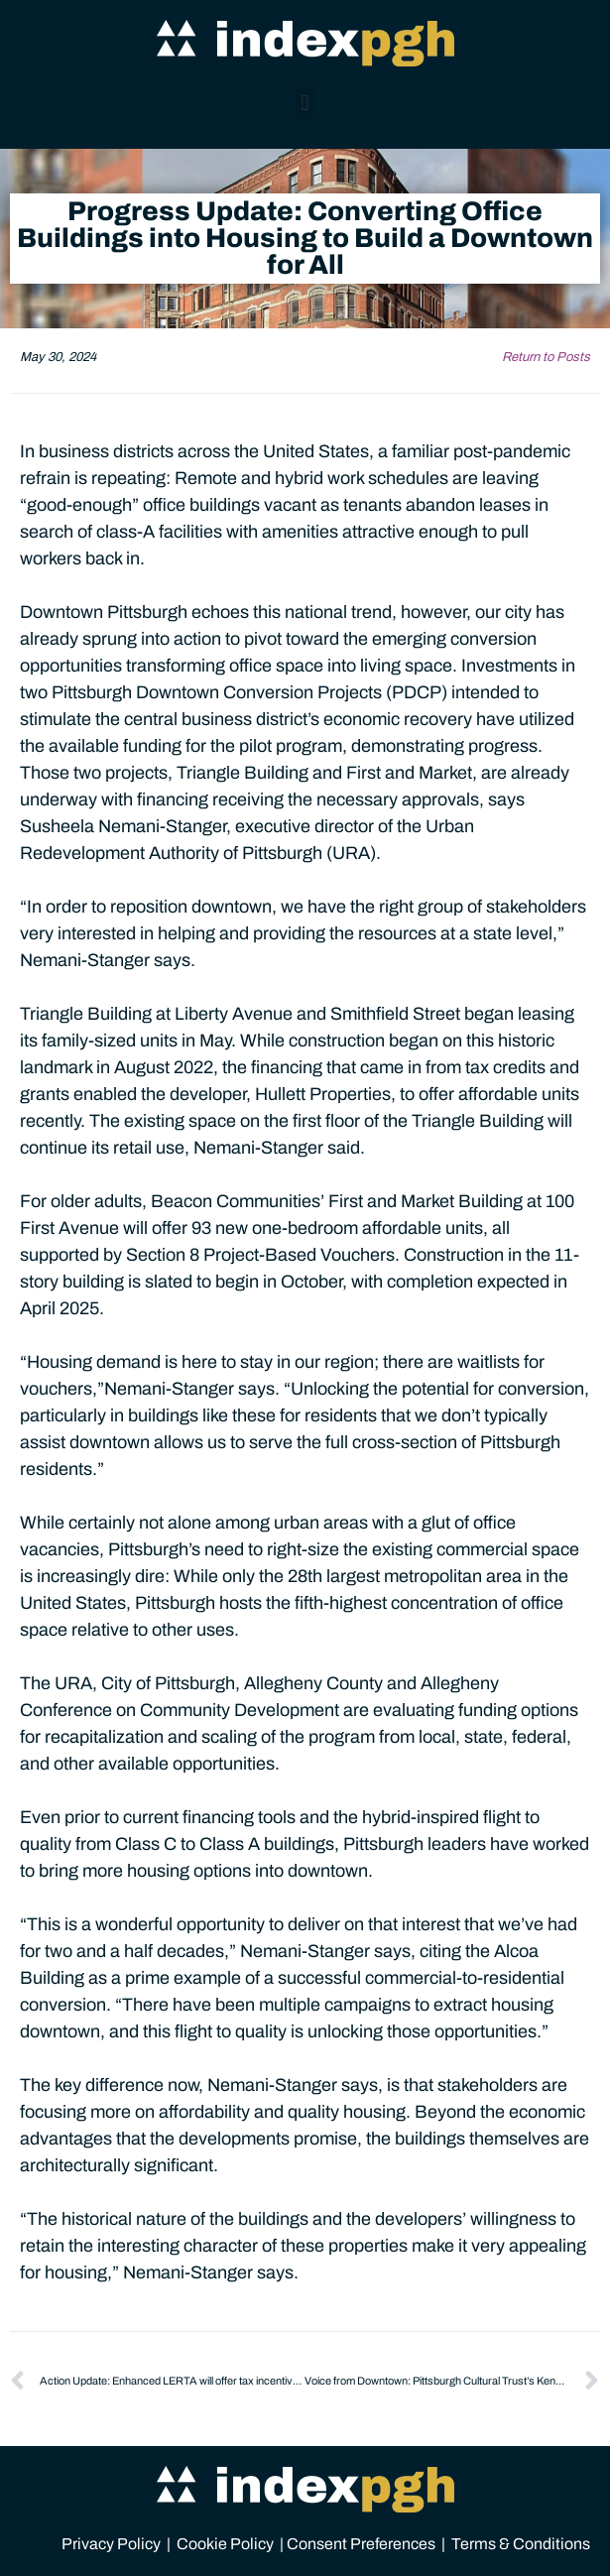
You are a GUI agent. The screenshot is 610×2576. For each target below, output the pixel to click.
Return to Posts (546, 357)
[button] (305, 102)
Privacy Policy (111, 2543)
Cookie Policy (225, 2543)
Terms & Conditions (520, 2543)
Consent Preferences (361, 2543)
